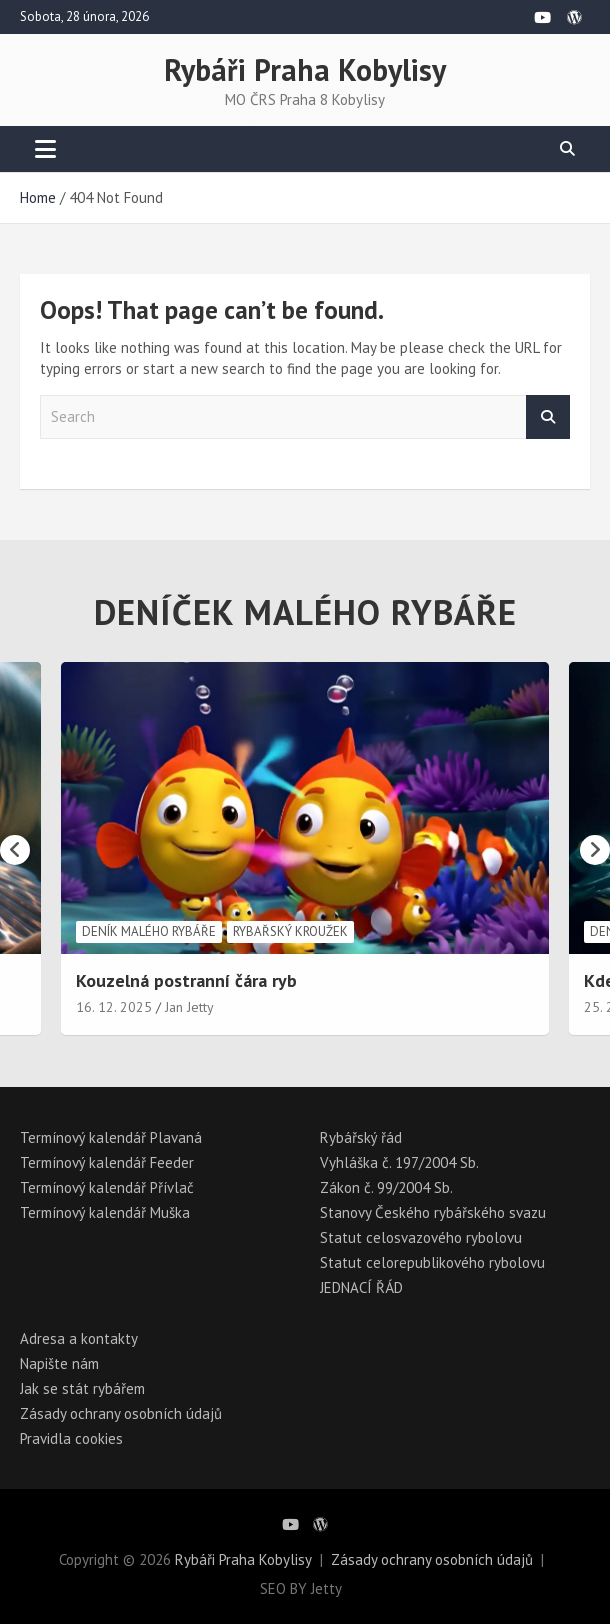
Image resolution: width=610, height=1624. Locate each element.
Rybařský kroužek (290, 931)
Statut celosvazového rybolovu (421, 1237)
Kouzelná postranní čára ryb (186, 980)
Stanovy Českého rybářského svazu (433, 1212)
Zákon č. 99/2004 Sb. (386, 1187)
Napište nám (59, 1363)
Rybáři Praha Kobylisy (305, 69)
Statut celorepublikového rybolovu (432, 1262)
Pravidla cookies (71, 1438)
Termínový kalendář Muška (105, 1212)
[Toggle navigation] (45, 149)
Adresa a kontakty (79, 1338)
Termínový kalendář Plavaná (111, 1137)
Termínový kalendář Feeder (107, 1162)
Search (548, 417)
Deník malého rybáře (149, 931)
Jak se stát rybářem (82, 1388)
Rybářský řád (361, 1137)
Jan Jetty (189, 1007)
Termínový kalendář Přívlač (107, 1187)
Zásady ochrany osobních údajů (121, 1413)
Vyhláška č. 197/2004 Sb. (399, 1162)
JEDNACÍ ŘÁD (361, 1287)
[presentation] (15, 850)
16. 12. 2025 (114, 1007)
